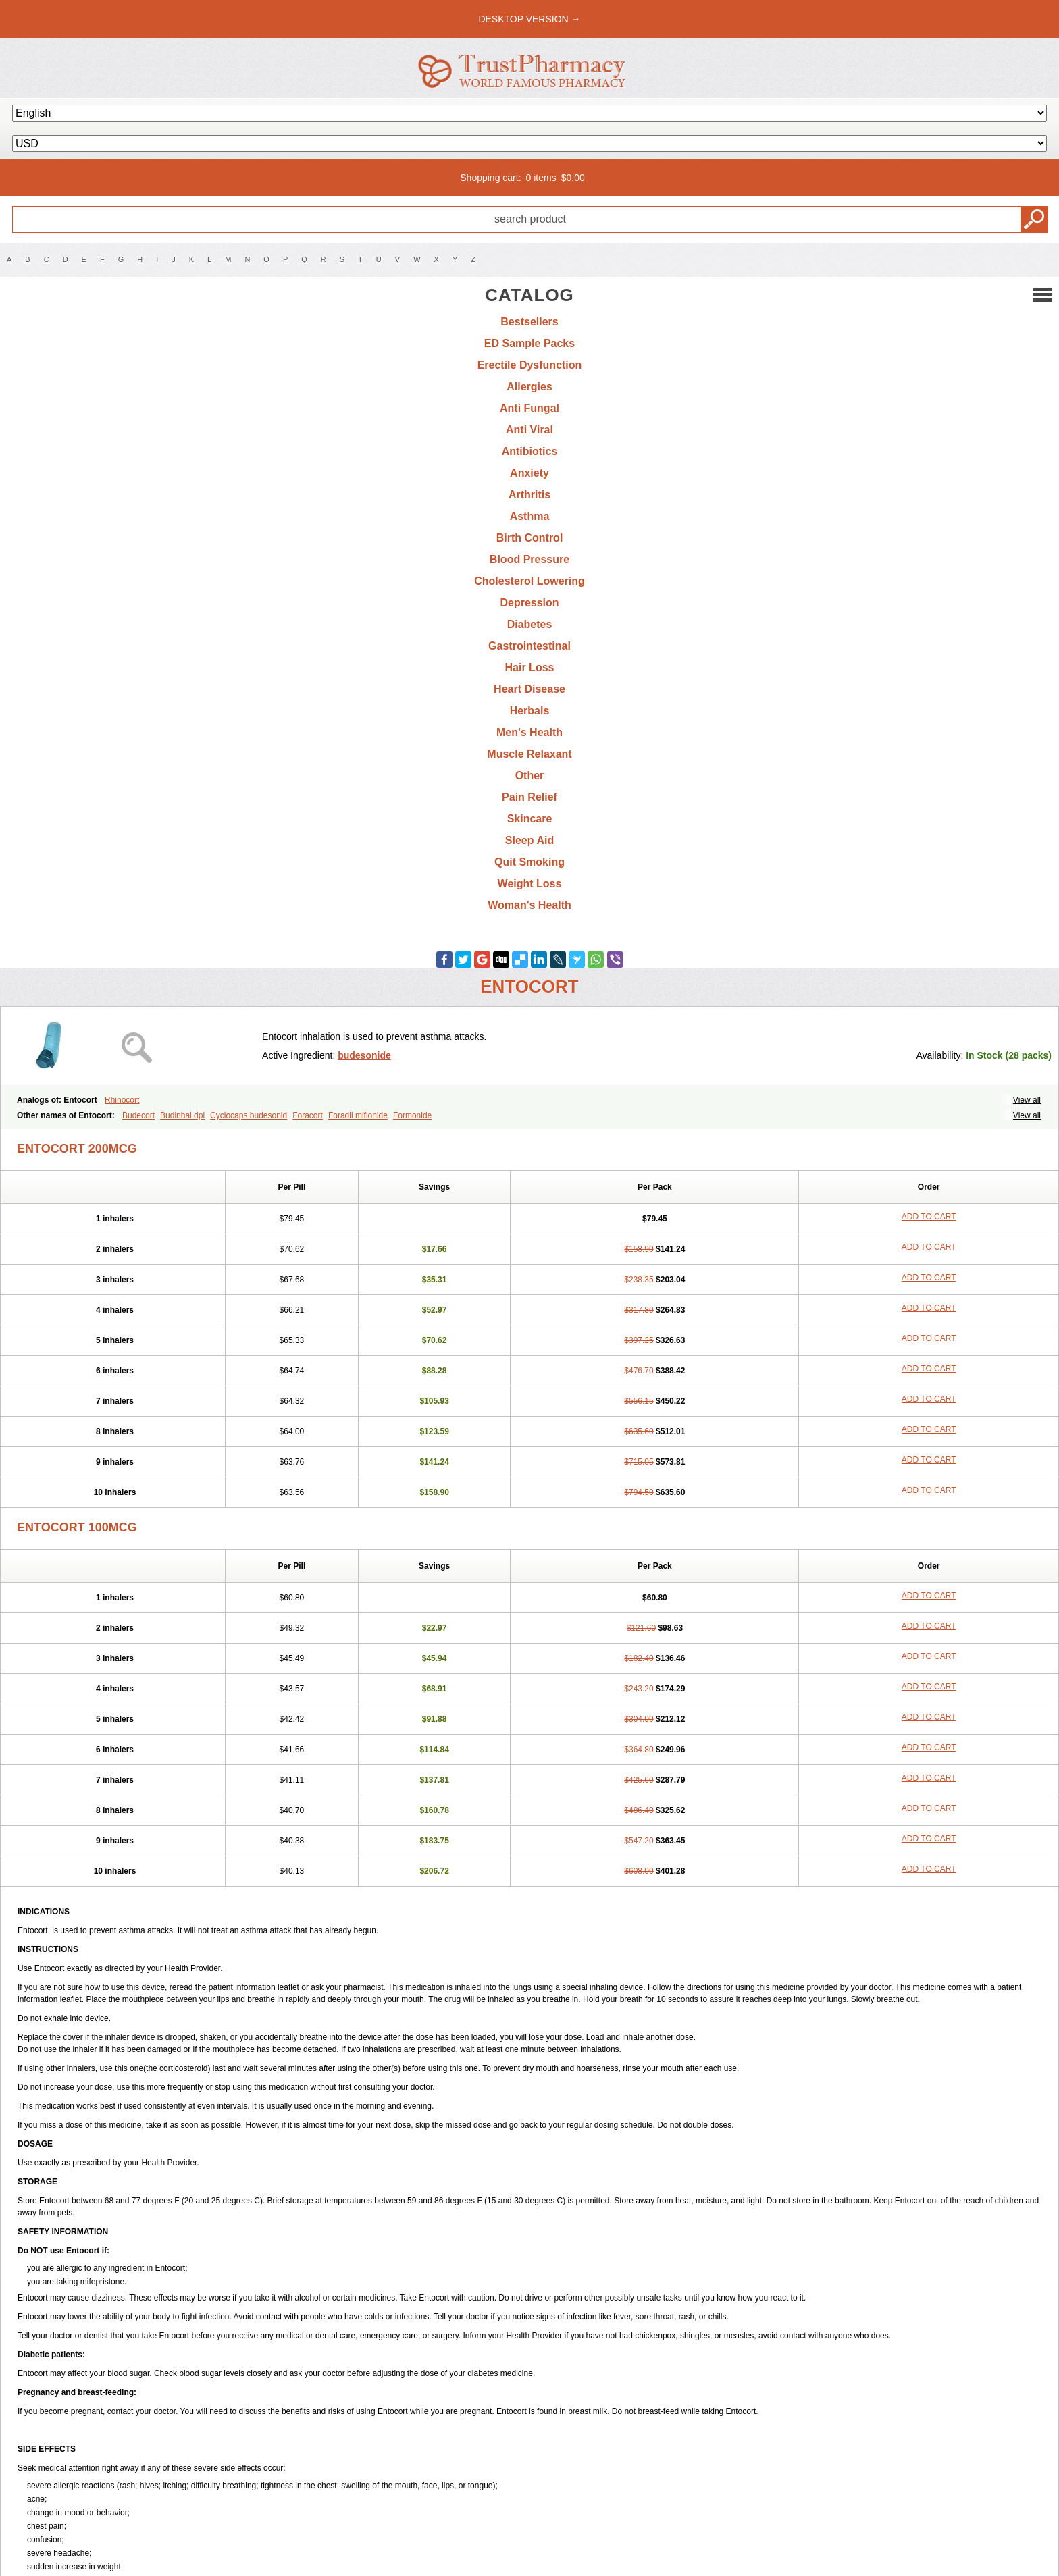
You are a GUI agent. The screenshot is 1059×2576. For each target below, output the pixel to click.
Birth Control (529, 538)
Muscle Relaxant (529, 754)
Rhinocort (122, 1100)
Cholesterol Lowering (529, 581)
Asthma (530, 516)
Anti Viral (529, 430)
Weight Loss (530, 883)
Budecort (138, 1115)
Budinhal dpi (182, 1115)
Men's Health (529, 732)
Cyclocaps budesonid (248, 1115)
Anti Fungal (529, 408)
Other (529, 775)
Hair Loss (529, 667)
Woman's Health (529, 905)
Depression (529, 602)
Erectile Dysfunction (529, 365)
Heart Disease (529, 689)
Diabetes (529, 624)
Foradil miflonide (358, 1115)
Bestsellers (529, 321)
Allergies (529, 386)
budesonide (364, 1055)
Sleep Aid (529, 840)
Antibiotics (530, 451)
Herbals (530, 710)
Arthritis (529, 494)
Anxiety (529, 473)
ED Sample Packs (529, 343)
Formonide (412, 1115)
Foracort (307, 1115)
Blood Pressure (529, 559)
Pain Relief (529, 797)
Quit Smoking (529, 862)
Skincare (529, 818)
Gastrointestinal (529, 646)
